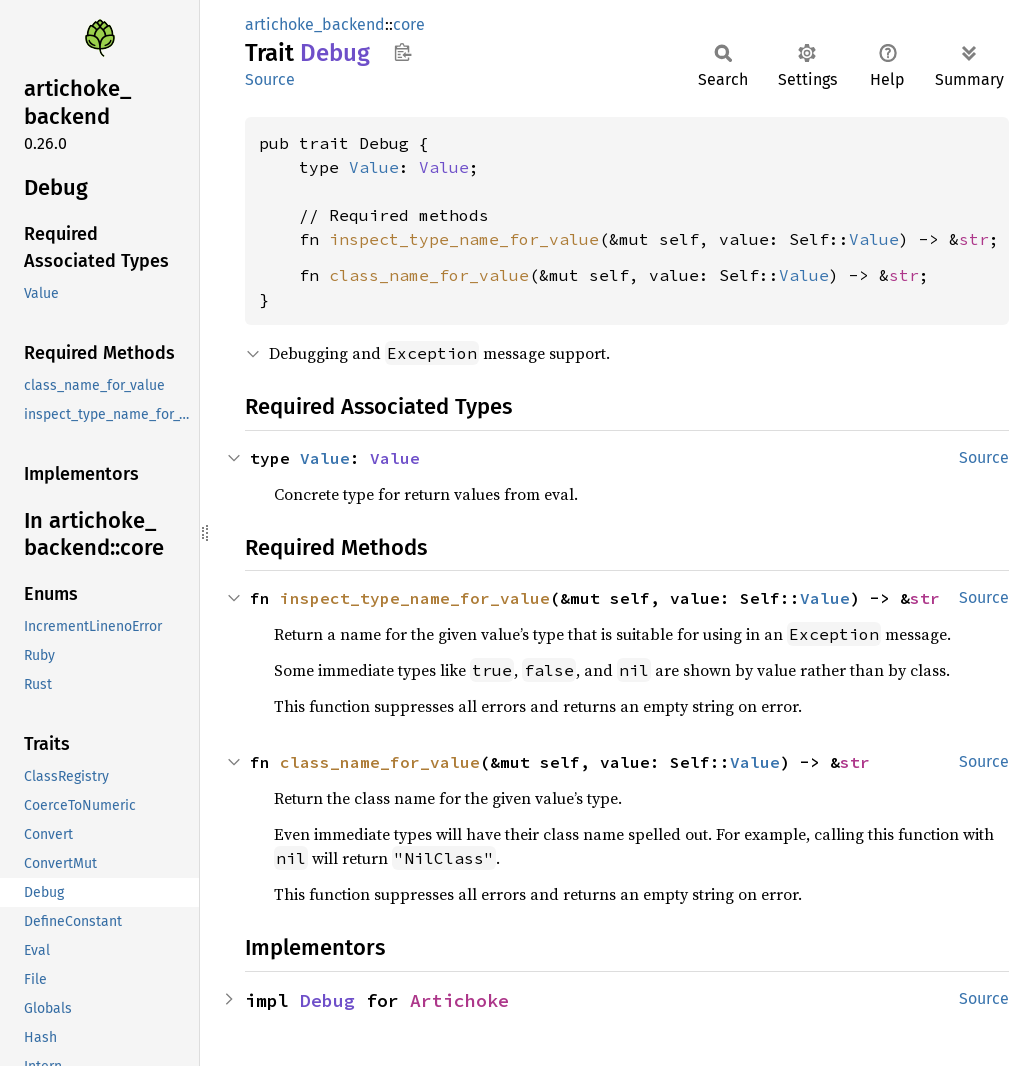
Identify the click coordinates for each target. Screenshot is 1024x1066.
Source (270, 79)
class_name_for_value (429, 275)
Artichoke (459, 1000)
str (974, 239)
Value (374, 167)
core (409, 24)
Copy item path (402, 52)
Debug (327, 1000)
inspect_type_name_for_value (464, 239)
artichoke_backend (315, 24)
